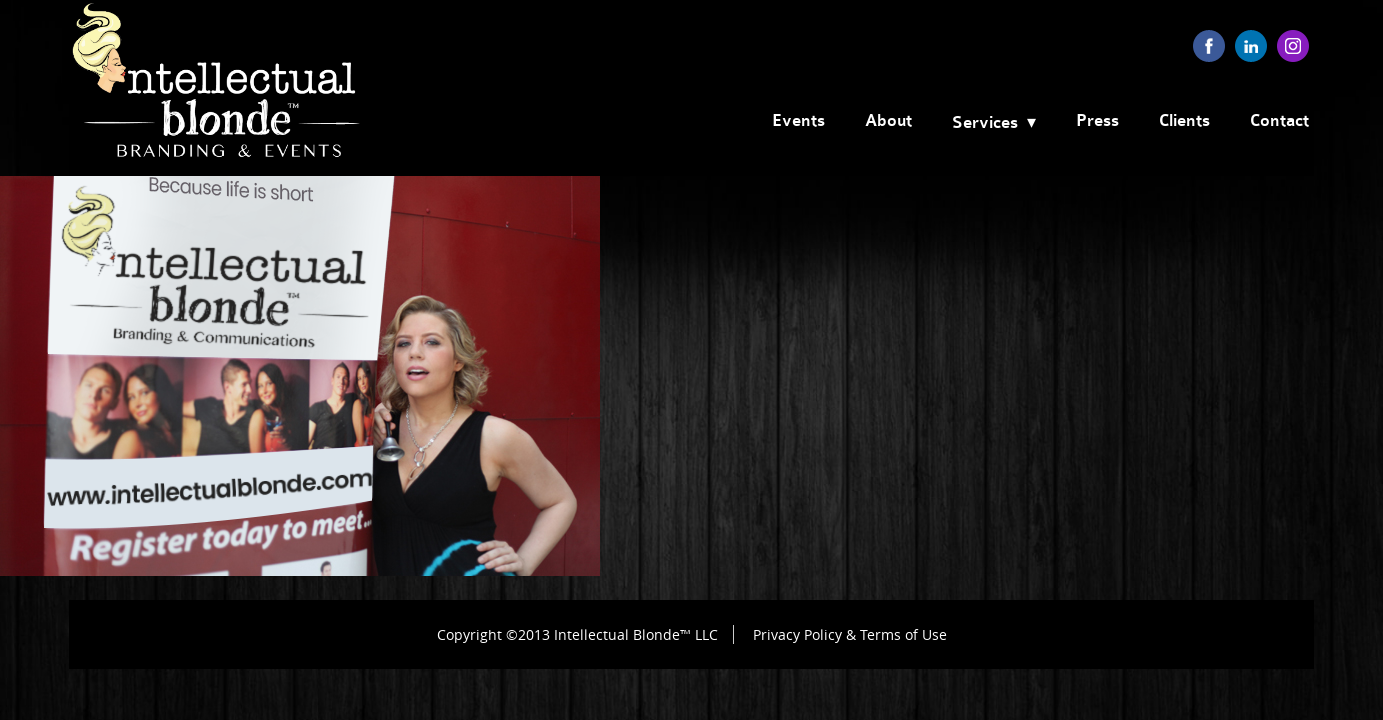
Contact (1279, 121)
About (888, 121)
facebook (1209, 46)
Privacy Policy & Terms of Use (850, 634)
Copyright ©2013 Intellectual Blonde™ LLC (577, 634)
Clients (1184, 121)
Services (985, 123)
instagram (1293, 46)
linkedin (1251, 46)
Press (1097, 121)
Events (798, 121)
